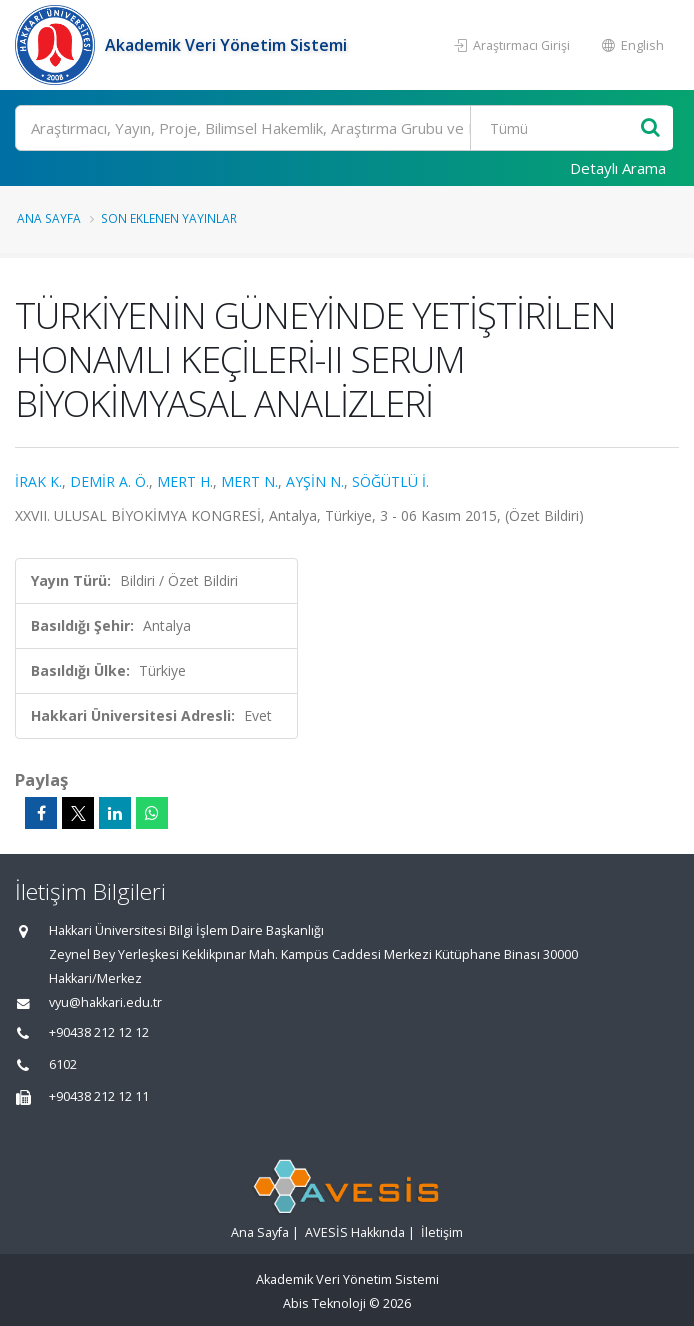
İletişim (442, 1232)
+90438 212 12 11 (99, 1096)
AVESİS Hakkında (355, 1232)
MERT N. (249, 481)
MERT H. (185, 481)
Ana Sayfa (49, 218)
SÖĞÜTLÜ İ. (390, 481)
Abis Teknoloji (324, 1303)
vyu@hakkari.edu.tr (105, 1002)
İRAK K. (38, 481)
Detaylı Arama (618, 168)
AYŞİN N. (315, 481)
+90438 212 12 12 (99, 1032)
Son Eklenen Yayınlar (169, 218)
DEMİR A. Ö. (109, 481)
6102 (63, 1064)
